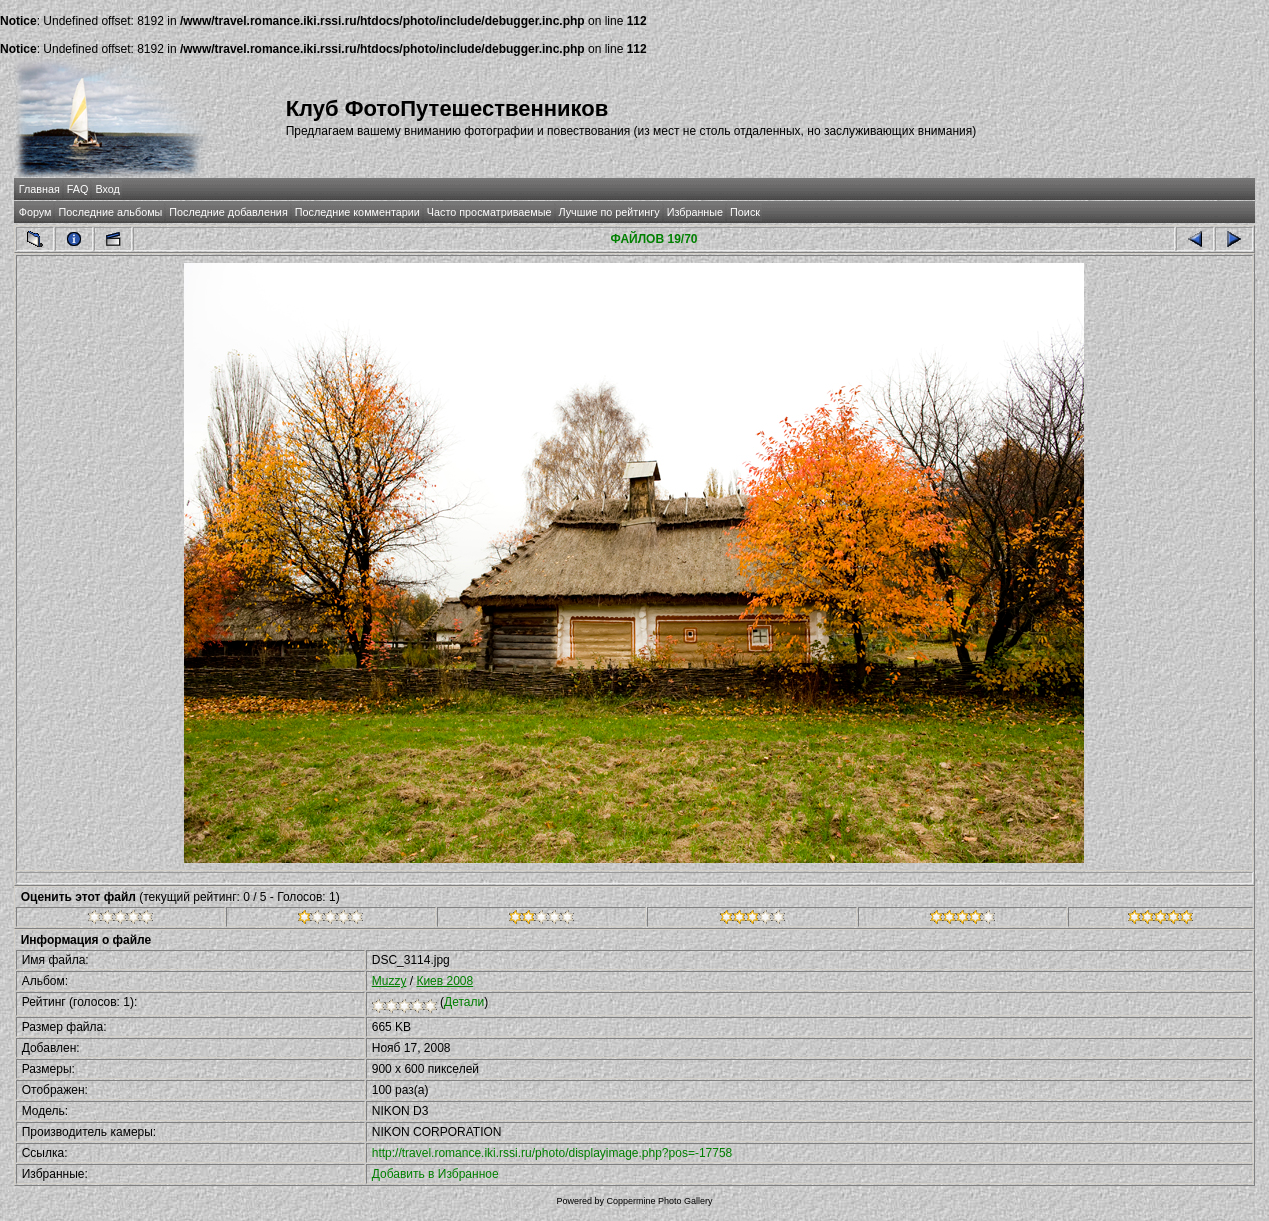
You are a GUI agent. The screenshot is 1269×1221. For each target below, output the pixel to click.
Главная (39, 189)
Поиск (745, 212)
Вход (107, 189)
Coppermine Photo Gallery (659, 1201)
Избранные (695, 212)
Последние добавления (228, 212)
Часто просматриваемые (489, 212)
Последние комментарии (357, 212)
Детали (464, 1002)
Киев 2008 (444, 981)
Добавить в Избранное (435, 1174)
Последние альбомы (110, 212)
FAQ (78, 189)
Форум (35, 212)
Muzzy (389, 981)
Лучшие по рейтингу (609, 212)
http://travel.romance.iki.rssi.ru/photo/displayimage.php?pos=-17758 (552, 1153)
